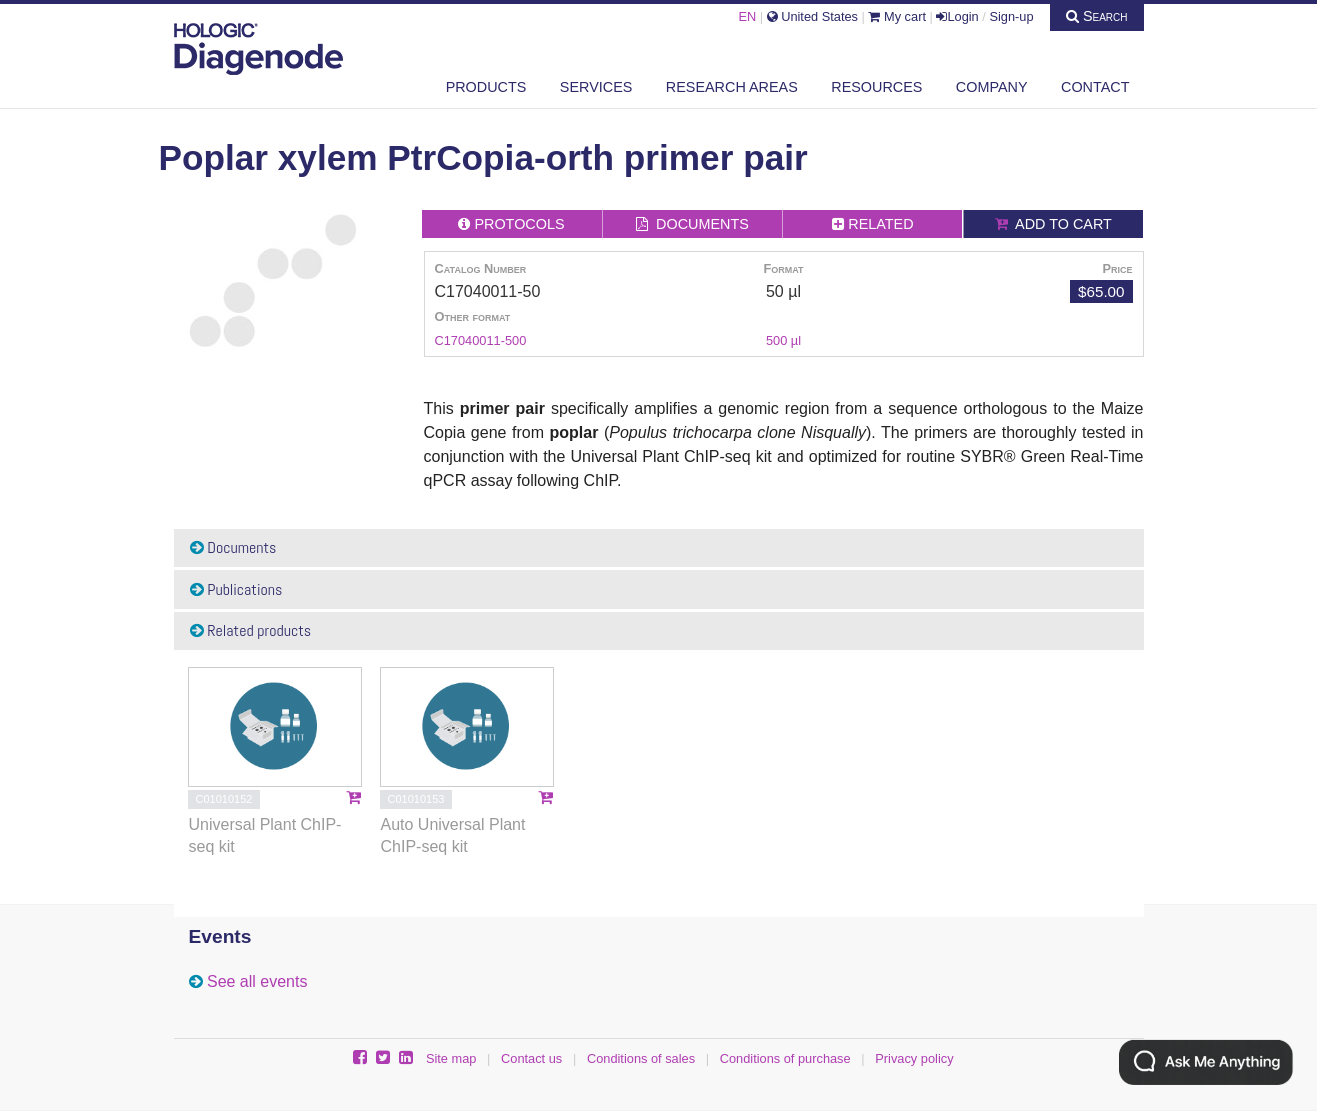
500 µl (783, 340)
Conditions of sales (641, 1058)
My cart (897, 16)
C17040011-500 (481, 340)
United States (812, 16)
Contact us (531, 1058)
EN (747, 16)
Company (992, 87)
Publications (236, 589)
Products (486, 87)
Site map (451, 1058)
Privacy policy (914, 1058)
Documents (233, 547)
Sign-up (1011, 16)
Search (1097, 16)
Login (957, 16)
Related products (251, 630)
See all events (257, 981)
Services (596, 87)
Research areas (732, 87)
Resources (876, 87)
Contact (1095, 87)
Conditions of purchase (785, 1058)
